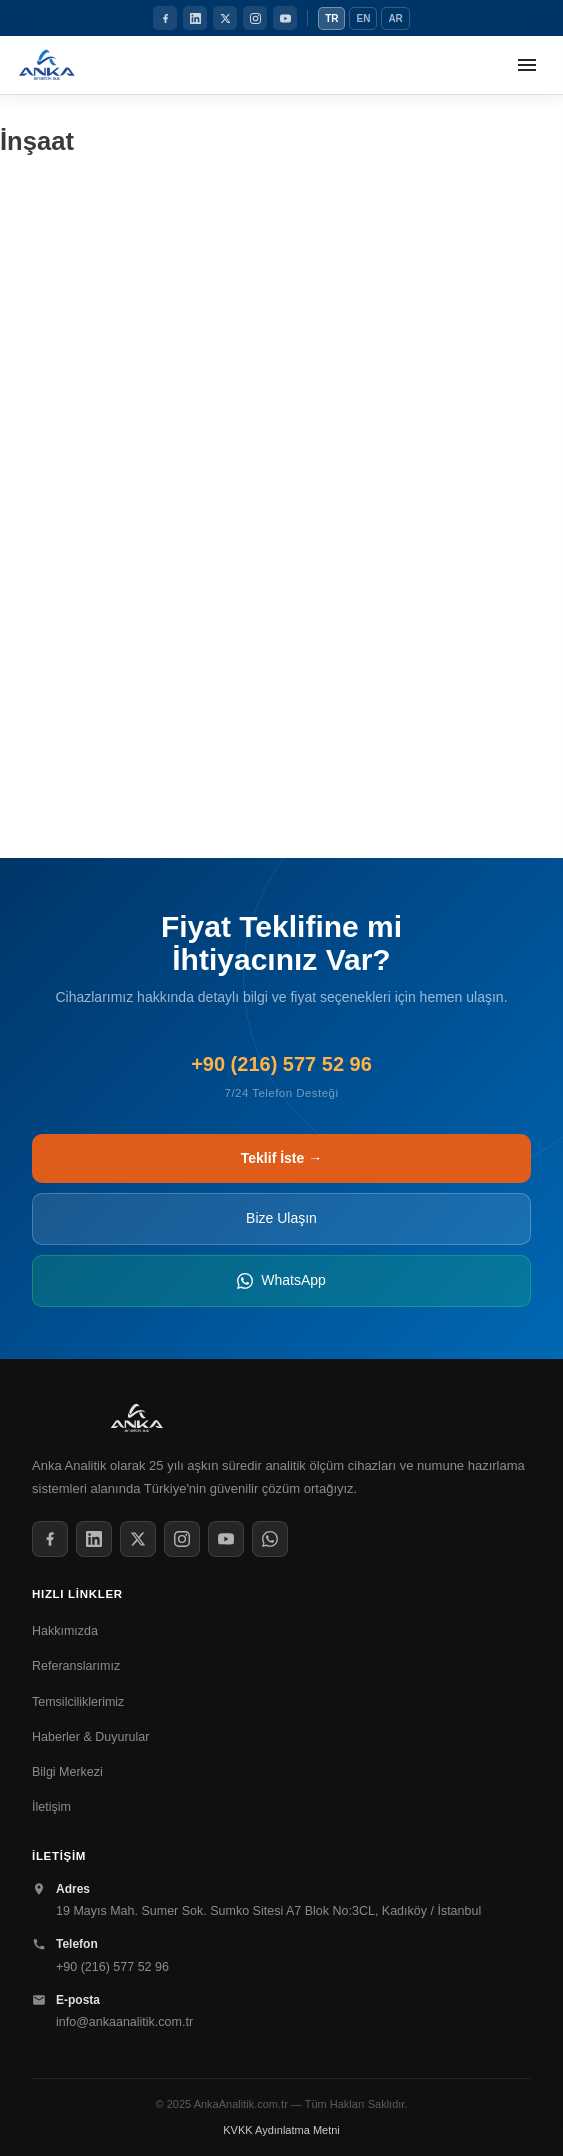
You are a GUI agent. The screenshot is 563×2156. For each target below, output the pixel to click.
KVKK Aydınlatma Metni (281, 2130)
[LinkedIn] (195, 18)
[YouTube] (285, 18)
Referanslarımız (76, 1666)
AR (395, 18)
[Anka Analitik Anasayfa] (47, 65)
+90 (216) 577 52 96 (112, 1967)
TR (331, 18)
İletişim (51, 1807)
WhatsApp (281, 1280)
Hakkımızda (65, 1631)
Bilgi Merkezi (67, 1772)
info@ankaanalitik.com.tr (124, 2022)
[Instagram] (255, 18)
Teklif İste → (281, 1158)
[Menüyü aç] (527, 65)
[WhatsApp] (270, 1539)
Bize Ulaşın (281, 1218)
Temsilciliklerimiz (78, 1702)
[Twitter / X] (225, 18)
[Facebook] (165, 18)
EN (363, 18)
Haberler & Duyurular (90, 1737)
